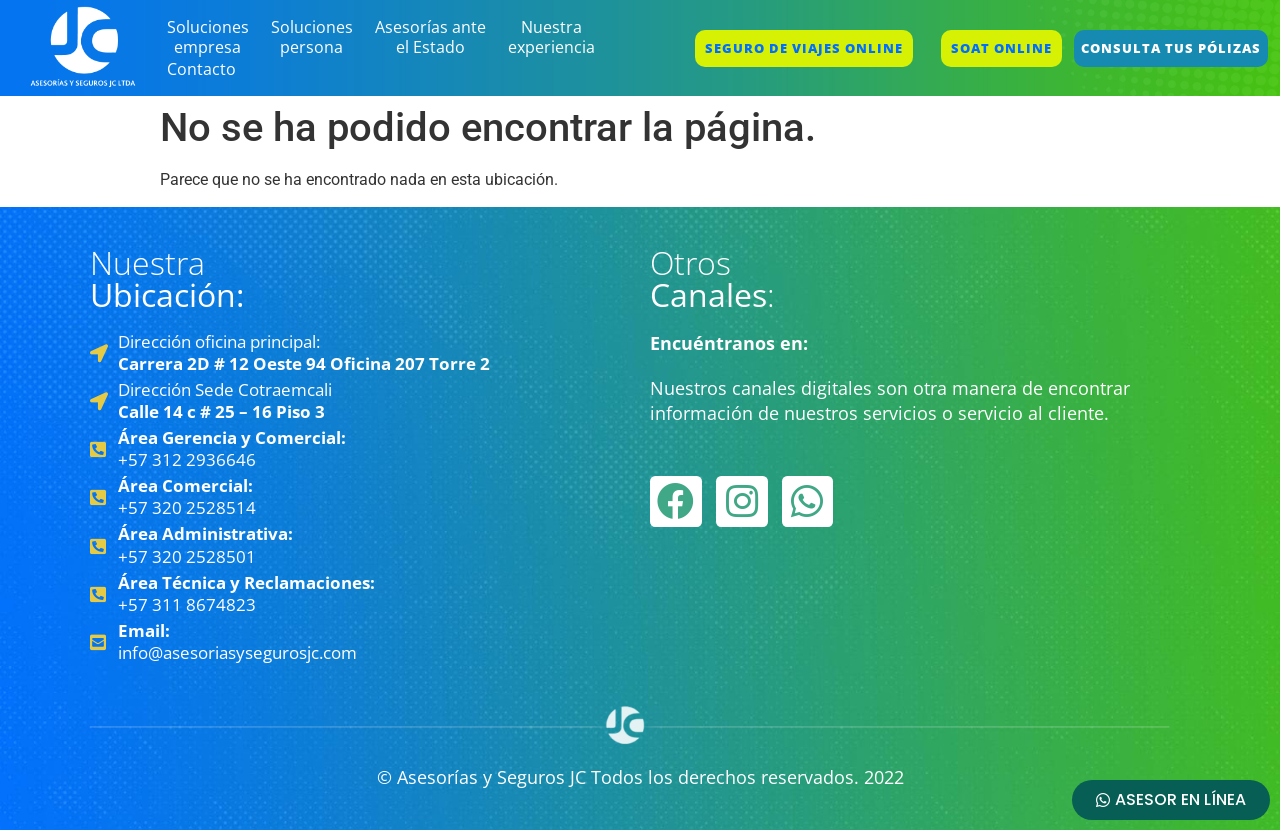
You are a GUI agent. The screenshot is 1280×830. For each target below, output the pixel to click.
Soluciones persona (312, 37)
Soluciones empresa (208, 37)
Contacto (201, 69)
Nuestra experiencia (551, 37)
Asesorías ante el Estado (430, 37)
